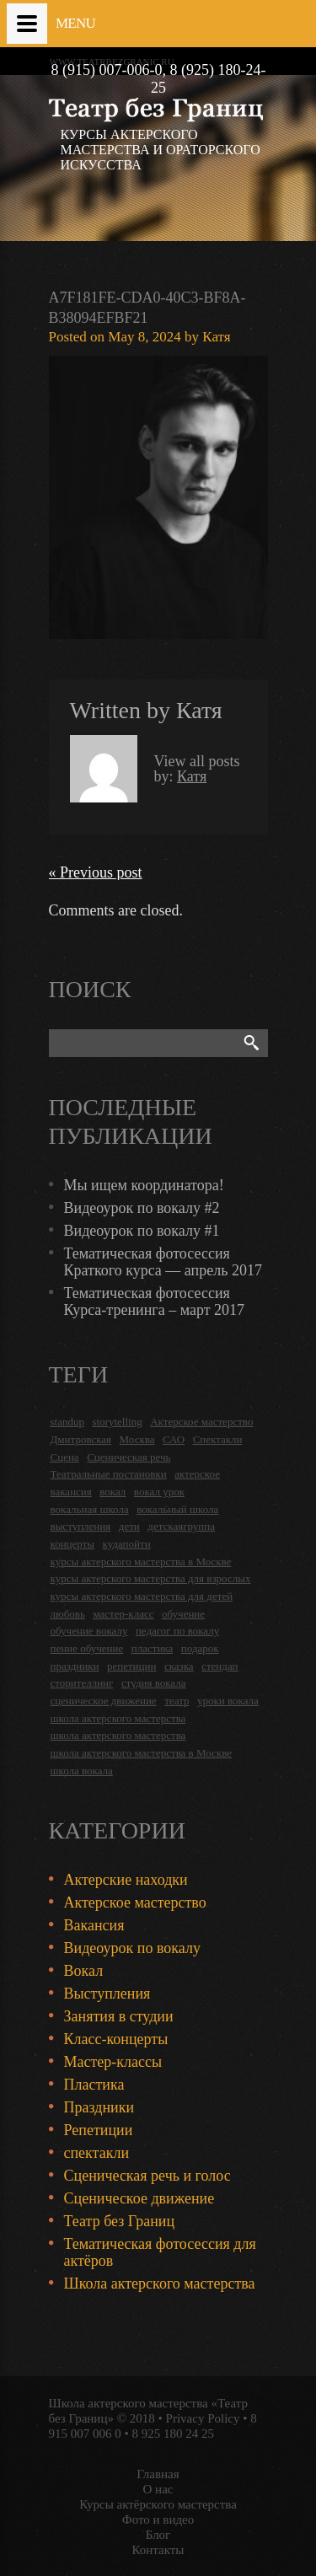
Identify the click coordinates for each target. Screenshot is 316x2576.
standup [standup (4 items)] (67, 1421)
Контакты (158, 2550)
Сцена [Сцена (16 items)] (65, 1457)
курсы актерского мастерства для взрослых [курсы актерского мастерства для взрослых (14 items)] (151, 1578)
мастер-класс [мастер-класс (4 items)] (123, 1613)
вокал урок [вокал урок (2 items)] (159, 1491)
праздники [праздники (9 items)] (75, 1666)
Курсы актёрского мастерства (158, 2504)
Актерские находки (126, 1879)
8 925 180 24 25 (173, 2433)
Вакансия (94, 1925)
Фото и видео (158, 2519)
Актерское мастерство (135, 1902)
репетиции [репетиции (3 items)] (132, 1666)
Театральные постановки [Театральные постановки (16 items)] (109, 1474)
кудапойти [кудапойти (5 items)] (127, 1544)
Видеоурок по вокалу (132, 1948)
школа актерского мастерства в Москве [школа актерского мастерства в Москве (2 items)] (141, 1753)
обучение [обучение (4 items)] (183, 1613)
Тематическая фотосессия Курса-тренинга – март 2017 (154, 1301)
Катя (216, 337)
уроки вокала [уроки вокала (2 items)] (228, 1700)
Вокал (84, 1970)
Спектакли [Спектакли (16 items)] (218, 1439)
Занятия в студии (119, 2016)
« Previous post (95, 872)
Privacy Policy (203, 2418)
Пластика (94, 2084)
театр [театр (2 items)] (176, 1700)
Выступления (107, 1993)
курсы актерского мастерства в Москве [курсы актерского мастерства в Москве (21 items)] (141, 1561)
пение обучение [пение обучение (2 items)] (87, 1648)
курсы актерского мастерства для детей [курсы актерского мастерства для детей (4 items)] (142, 1596)
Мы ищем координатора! (144, 1185)
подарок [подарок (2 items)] (200, 1648)
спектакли (97, 2152)
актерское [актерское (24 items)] (197, 1474)
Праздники (99, 2107)
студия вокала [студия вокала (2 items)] (153, 1683)
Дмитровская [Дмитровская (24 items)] (81, 1439)
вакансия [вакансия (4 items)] (71, 1491)
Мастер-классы (113, 2061)
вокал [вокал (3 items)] (112, 1491)
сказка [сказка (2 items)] (179, 1666)
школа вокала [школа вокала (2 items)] (82, 1770)
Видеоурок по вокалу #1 (142, 1230)
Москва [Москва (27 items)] (137, 1439)
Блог (158, 2534)
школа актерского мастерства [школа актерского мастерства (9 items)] (118, 1735)
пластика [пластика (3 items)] (152, 1648)
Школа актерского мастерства (159, 2283)
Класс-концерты (116, 2039)
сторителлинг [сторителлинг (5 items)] (82, 1683)
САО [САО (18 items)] (174, 1439)
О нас (158, 2489)
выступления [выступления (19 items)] (81, 1526)
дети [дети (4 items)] (129, 1526)
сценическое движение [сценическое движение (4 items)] (104, 1700)
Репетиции (98, 2130)
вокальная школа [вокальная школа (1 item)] (90, 1509)
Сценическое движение (139, 2198)
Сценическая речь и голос (147, 2175)
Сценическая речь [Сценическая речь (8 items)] (128, 1457)
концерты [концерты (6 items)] (73, 1544)
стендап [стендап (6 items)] (219, 1666)
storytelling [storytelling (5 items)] (117, 1421)
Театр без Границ (119, 2221)
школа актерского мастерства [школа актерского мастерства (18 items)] (118, 1718)
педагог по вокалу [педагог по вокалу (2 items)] (177, 1630)
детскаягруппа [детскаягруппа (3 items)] (181, 1526)
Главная (158, 2474)
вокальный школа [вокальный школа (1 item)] (177, 1509)
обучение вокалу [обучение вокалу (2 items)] (89, 1630)
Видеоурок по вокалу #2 (142, 1207)
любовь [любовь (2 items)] (68, 1613)
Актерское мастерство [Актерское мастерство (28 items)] (201, 1421)
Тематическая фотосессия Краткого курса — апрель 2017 (163, 1262)
